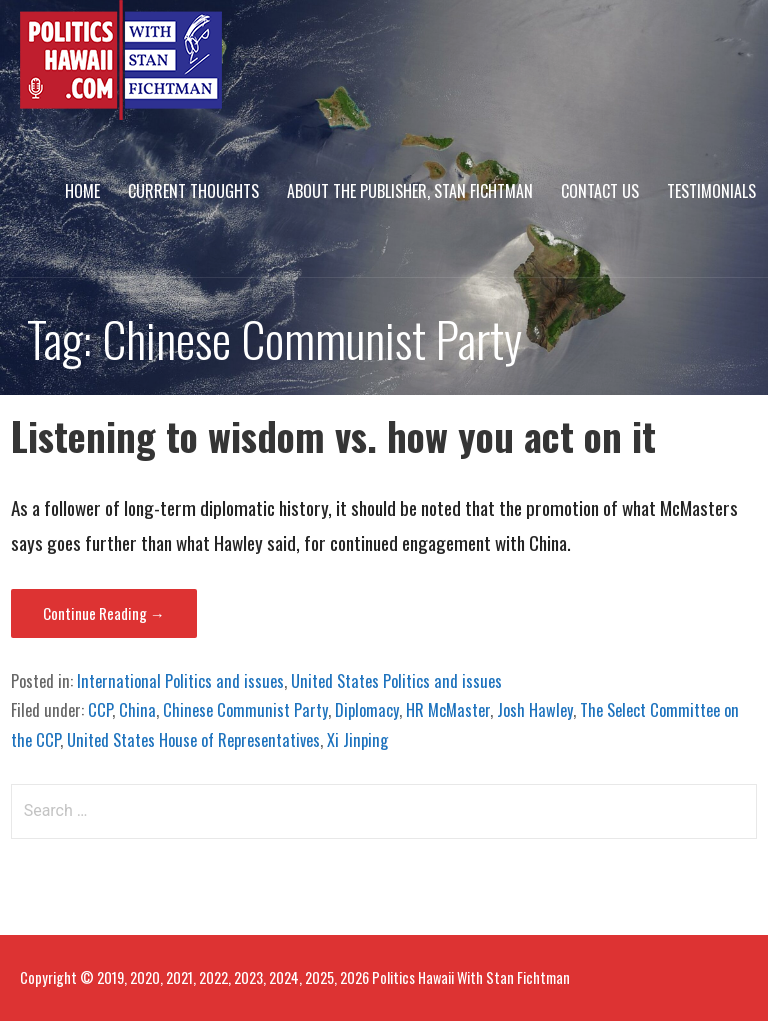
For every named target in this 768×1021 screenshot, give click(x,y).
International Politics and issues (180, 681)
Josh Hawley (535, 710)
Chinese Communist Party (245, 710)
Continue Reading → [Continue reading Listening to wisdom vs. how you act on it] (104, 613)
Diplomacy (367, 710)
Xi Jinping (357, 740)
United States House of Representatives (193, 740)
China (137, 710)
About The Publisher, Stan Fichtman (410, 191)
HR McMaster (448, 710)
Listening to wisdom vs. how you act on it (333, 435)
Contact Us (600, 191)
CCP (100, 710)
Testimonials (711, 191)
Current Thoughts (193, 191)
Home (82, 191)
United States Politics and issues (396, 681)
